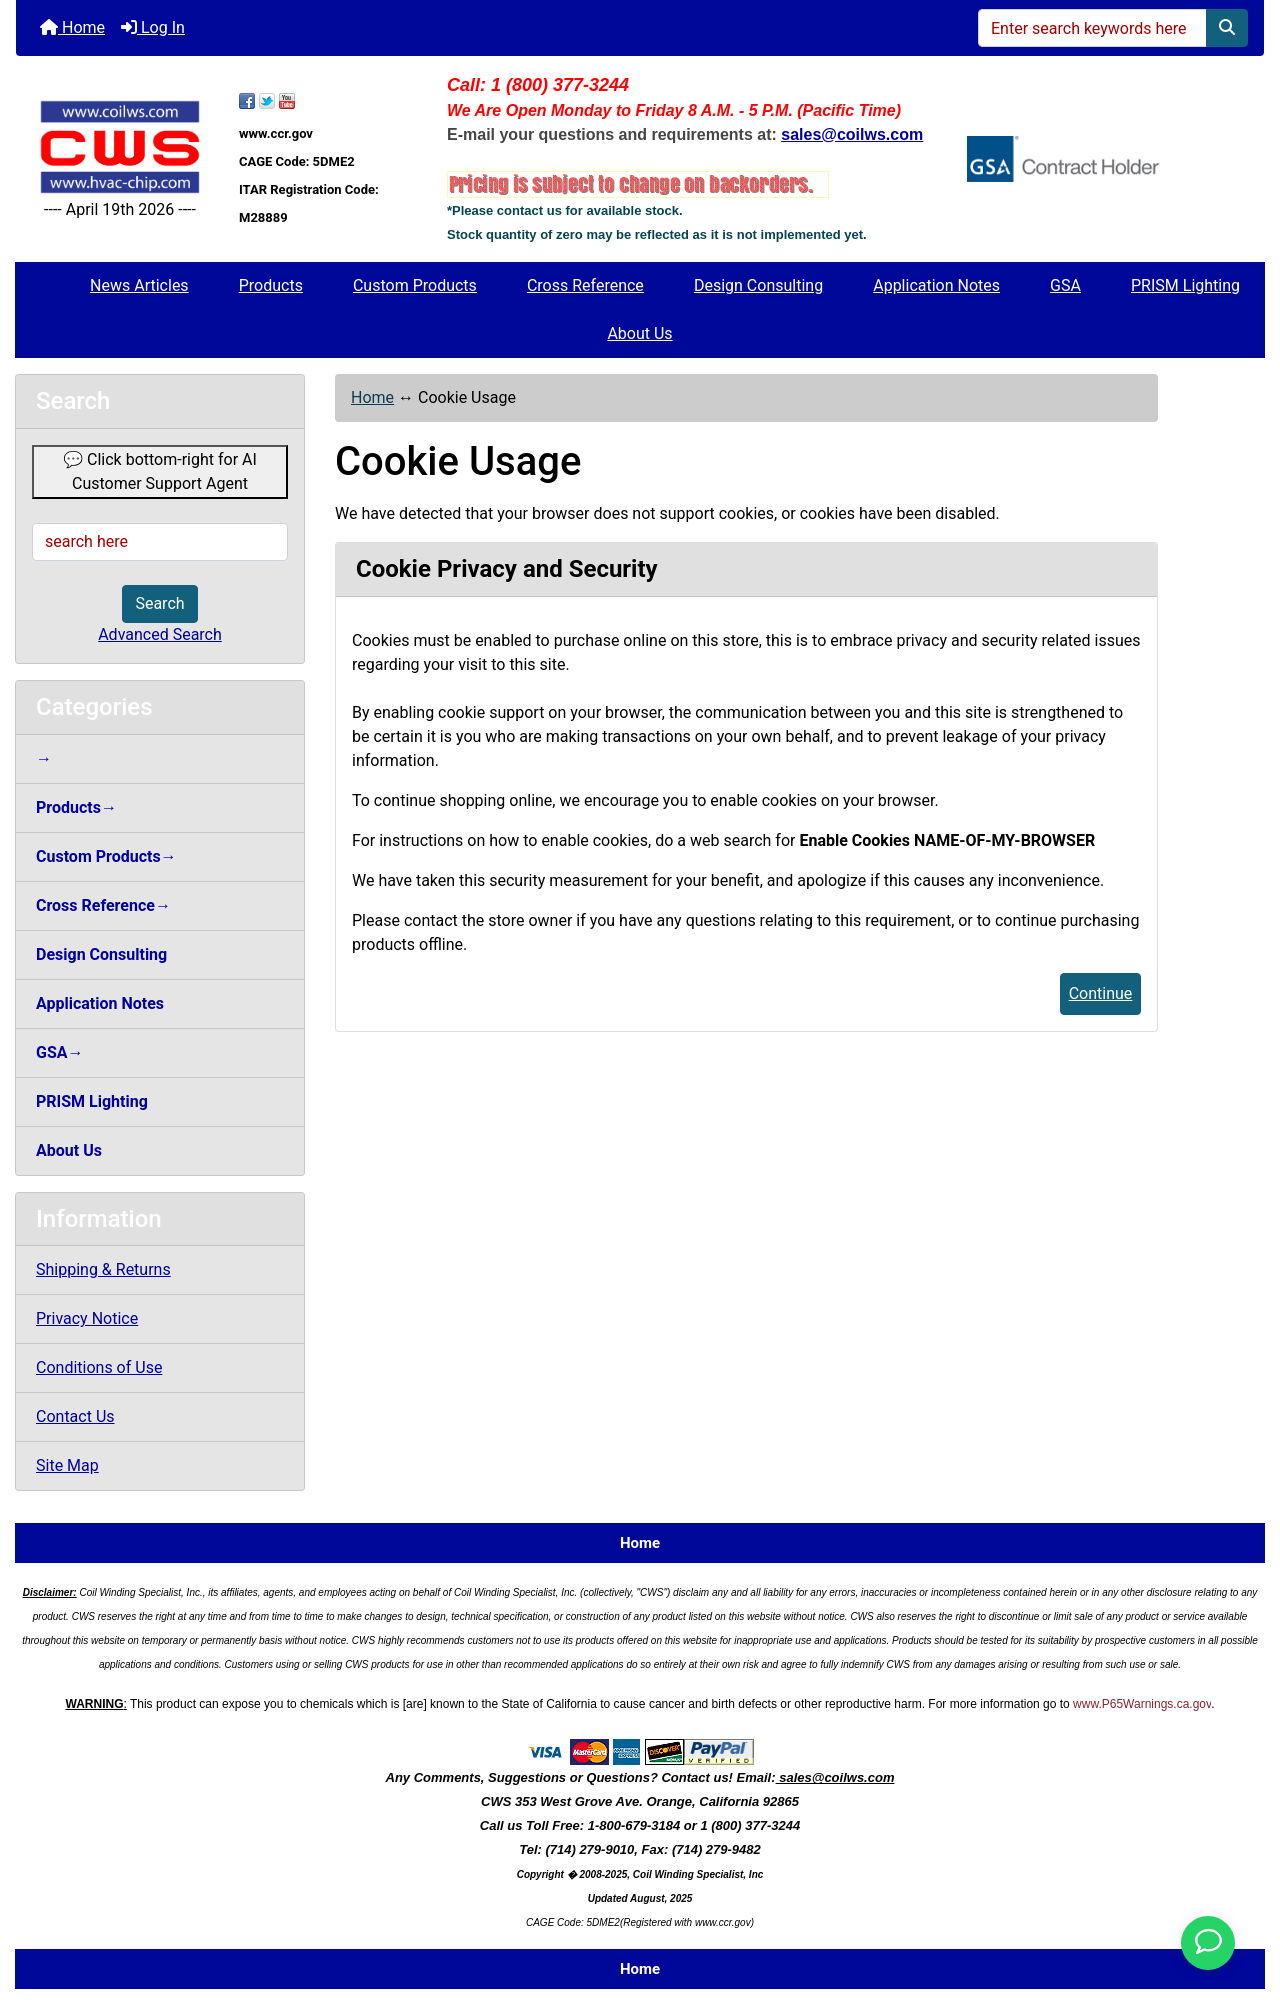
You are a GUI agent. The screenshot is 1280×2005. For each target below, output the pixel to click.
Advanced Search (160, 634)
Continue (1101, 993)
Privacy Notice (87, 1318)
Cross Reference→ (103, 905)
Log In (153, 27)
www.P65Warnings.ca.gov (1142, 1704)
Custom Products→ (106, 856)
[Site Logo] (120, 147)
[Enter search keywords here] (1092, 28)
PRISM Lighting (1185, 285)
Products (271, 285)
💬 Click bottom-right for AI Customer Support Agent (160, 471)
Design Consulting (758, 285)
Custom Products (415, 285)
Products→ (76, 807)
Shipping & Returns (103, 1269)
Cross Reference (585, 285)
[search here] (160, 542)
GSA (1065, 285)
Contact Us (75, 1416)
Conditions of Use (99, 1367)
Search (159, 603)
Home (72, 27)
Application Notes (936, 285)
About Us (639, 333)
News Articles (139, 285)
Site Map (67, 1465)
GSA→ (60, 1052)
